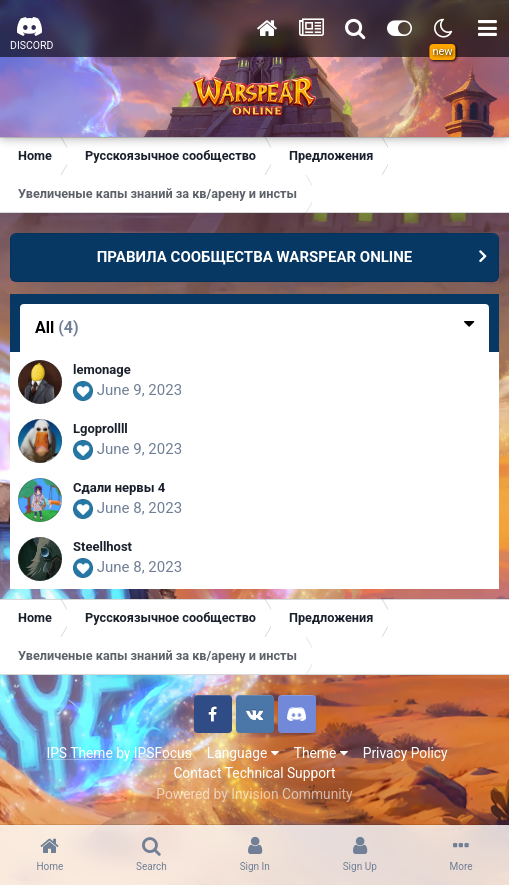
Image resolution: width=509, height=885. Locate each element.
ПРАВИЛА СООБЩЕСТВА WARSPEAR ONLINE (255, 257)
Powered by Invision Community (254, 794)
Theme (321, 753)
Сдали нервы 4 (119, 487)
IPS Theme (79, 753)
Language (243, 753)
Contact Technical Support (254, 773)
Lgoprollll (100, 428)
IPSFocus (163, 753)
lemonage (102, 369)
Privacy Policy (405, 753)
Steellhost (102, 546)
